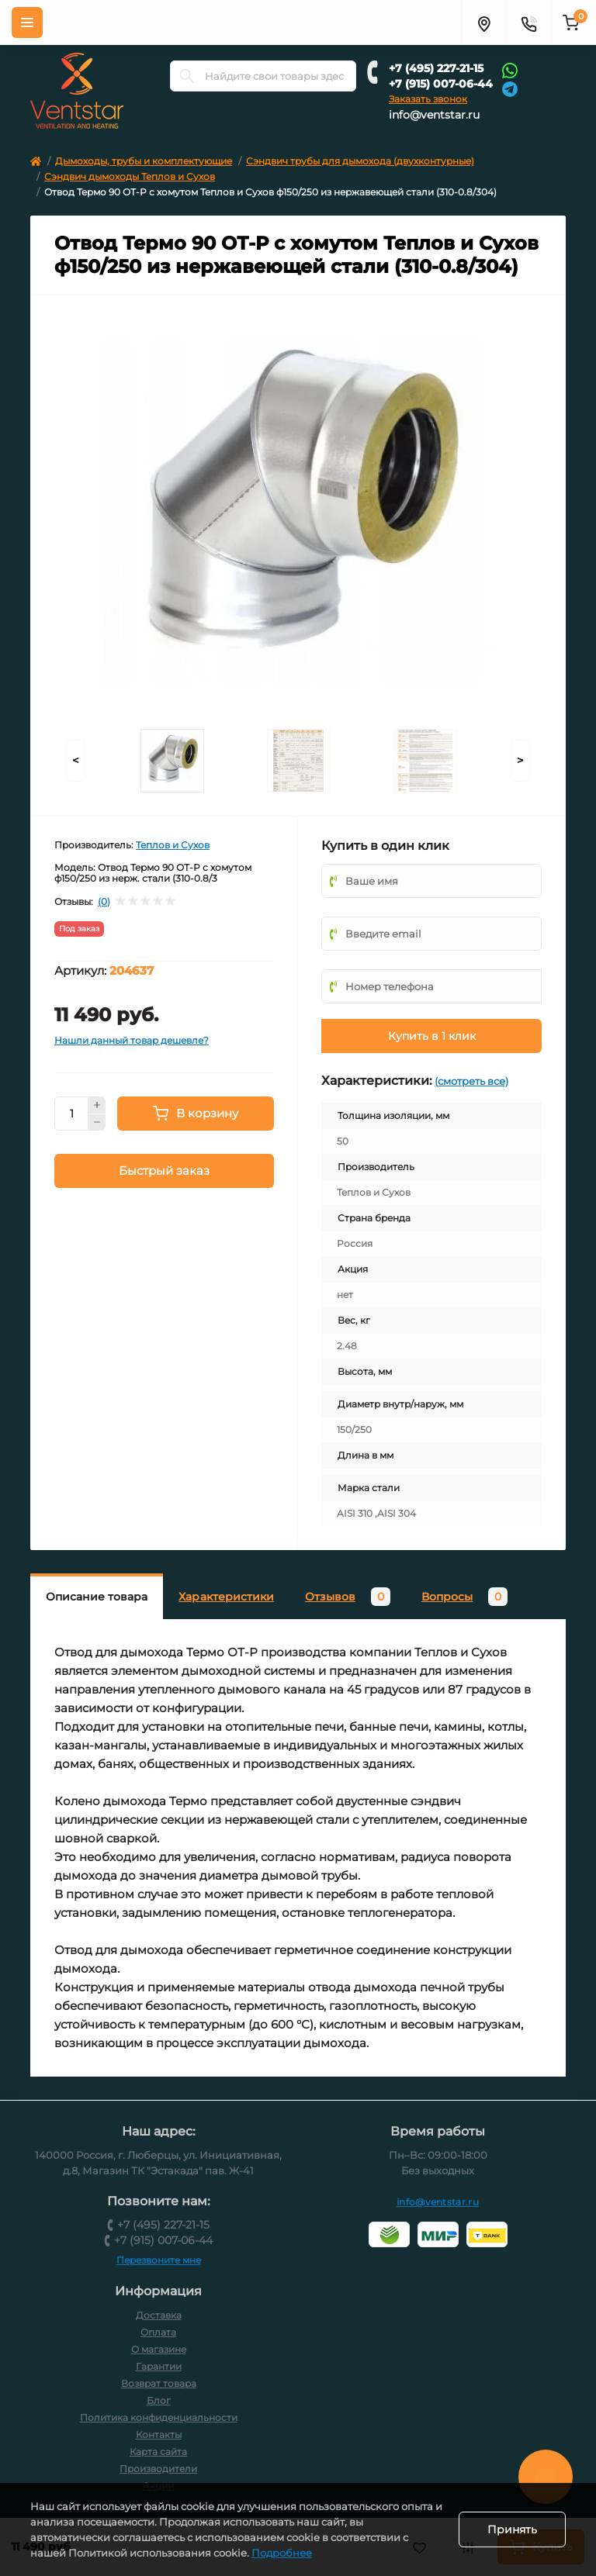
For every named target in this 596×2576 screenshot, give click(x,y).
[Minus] (97, 1122)
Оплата (158, 2332)
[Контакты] (528, 22)
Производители (158, 2468)
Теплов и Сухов (173, 845)
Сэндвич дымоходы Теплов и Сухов (129, 176)
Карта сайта (158, 2451)
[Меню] (27, 22)
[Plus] (97, 1105)
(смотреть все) (471, 1081)
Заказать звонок (428, 99)
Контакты (159, 2434)
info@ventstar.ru (434, 115)
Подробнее (281, 2553)
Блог (159, 2400)
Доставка (159, 2315)
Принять (512, 2529)
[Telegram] (510, 88)
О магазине (158, 2349)
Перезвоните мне (158, 2260)
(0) (104, 901)
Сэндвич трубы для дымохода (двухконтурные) (360, 161)
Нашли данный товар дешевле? (131, 1040)
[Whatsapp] (510, 70)
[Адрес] (483, 22)
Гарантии (159, 2366)
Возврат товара (158, 2383)
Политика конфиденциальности (158, 2417)
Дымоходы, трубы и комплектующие (143, 161)
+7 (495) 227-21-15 (436, 68)
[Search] (187, 76)
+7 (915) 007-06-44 (441, 84)
